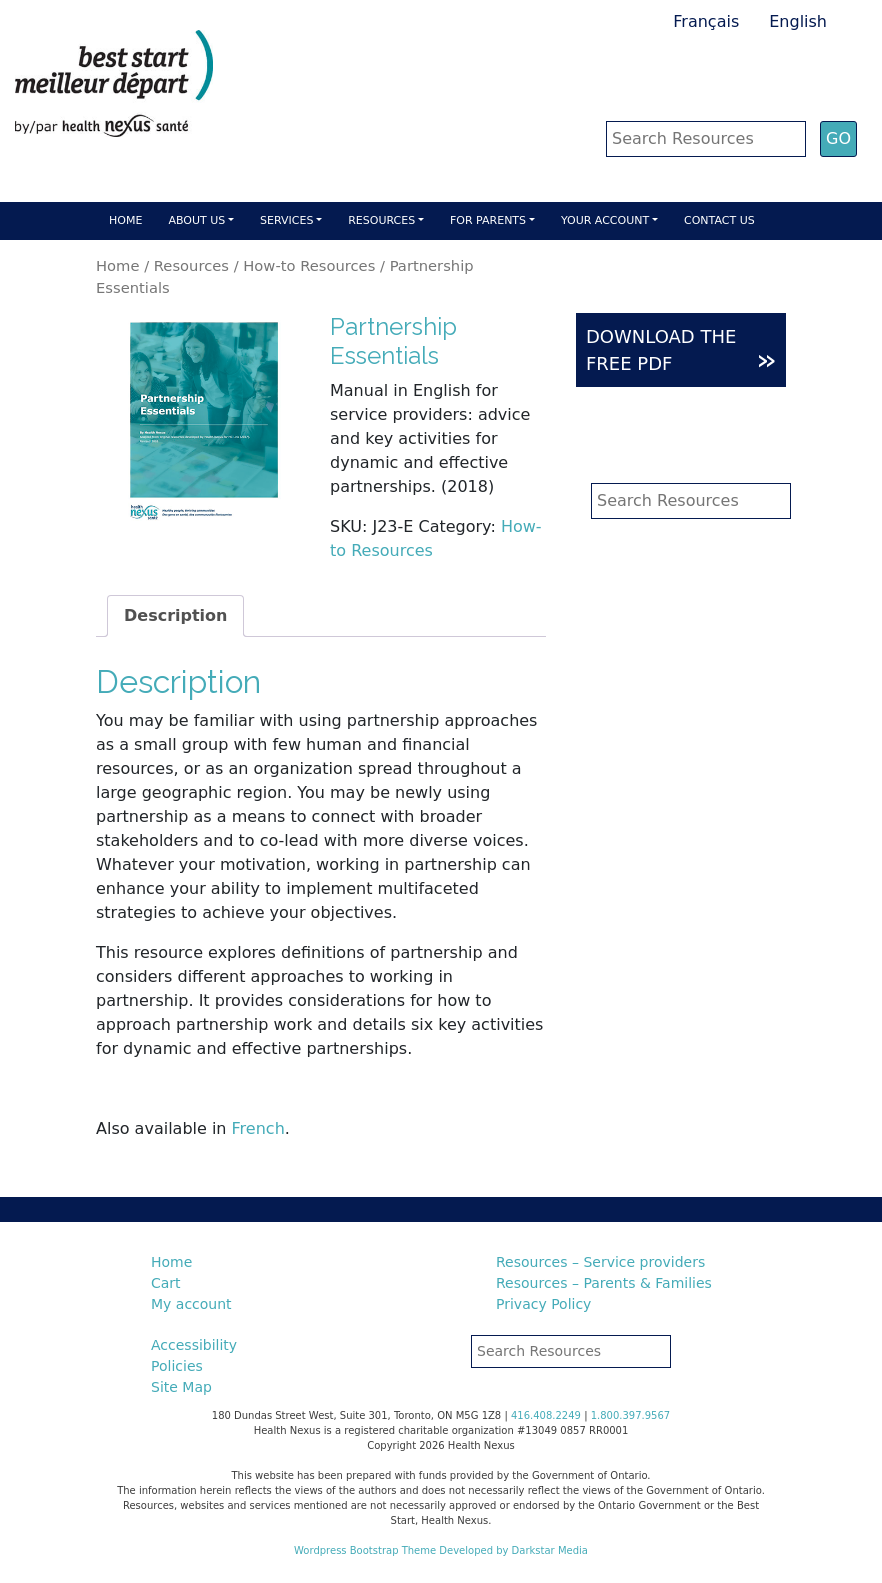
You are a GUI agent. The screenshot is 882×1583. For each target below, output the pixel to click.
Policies (177, 1366)
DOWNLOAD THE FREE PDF (681, 351)
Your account (605, 220)
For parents (488, 220)
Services (286, 220)
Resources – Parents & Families (604, 1283)
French (258, 1128)
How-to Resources (309, 265)
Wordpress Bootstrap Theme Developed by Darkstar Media (441, 1550)
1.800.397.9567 (631, 1415)
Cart (166, 1283)
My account (191, 1304)
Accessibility (194, 1345)
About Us (196, 220)
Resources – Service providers (600, 1262)
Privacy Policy (543, 1304)
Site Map (181, 1387)
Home (125, 220)
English (798, 21)
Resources (381, 220)
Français (706, 21)
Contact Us (719, 220)
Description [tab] (175, 615)
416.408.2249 (546, 1415)
